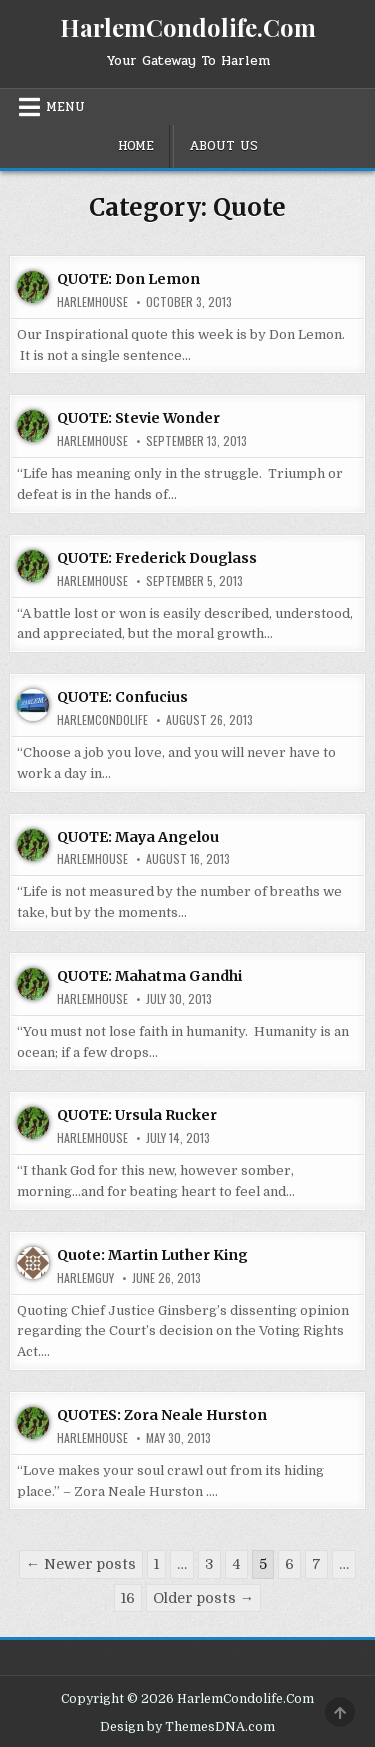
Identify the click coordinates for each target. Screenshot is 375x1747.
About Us (223, 146)
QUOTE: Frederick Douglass (157, 558)
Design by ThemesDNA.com (187, 1727)
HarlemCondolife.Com (188, 27)
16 (128, 1598)
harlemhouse (92, 302)
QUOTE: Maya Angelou (138, 837)
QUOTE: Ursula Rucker (137, 1115)
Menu (65, 107)
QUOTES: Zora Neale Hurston (162, 1415)
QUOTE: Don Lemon (128, 279)
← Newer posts (81, 1564)
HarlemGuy (85, 1278)
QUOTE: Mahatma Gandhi (149, 976)
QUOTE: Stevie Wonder (138, 418)
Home (136, 146)
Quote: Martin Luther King (152, 1255)
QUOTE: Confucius (122, 697)
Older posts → (203, 1598)
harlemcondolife (102, 720)
